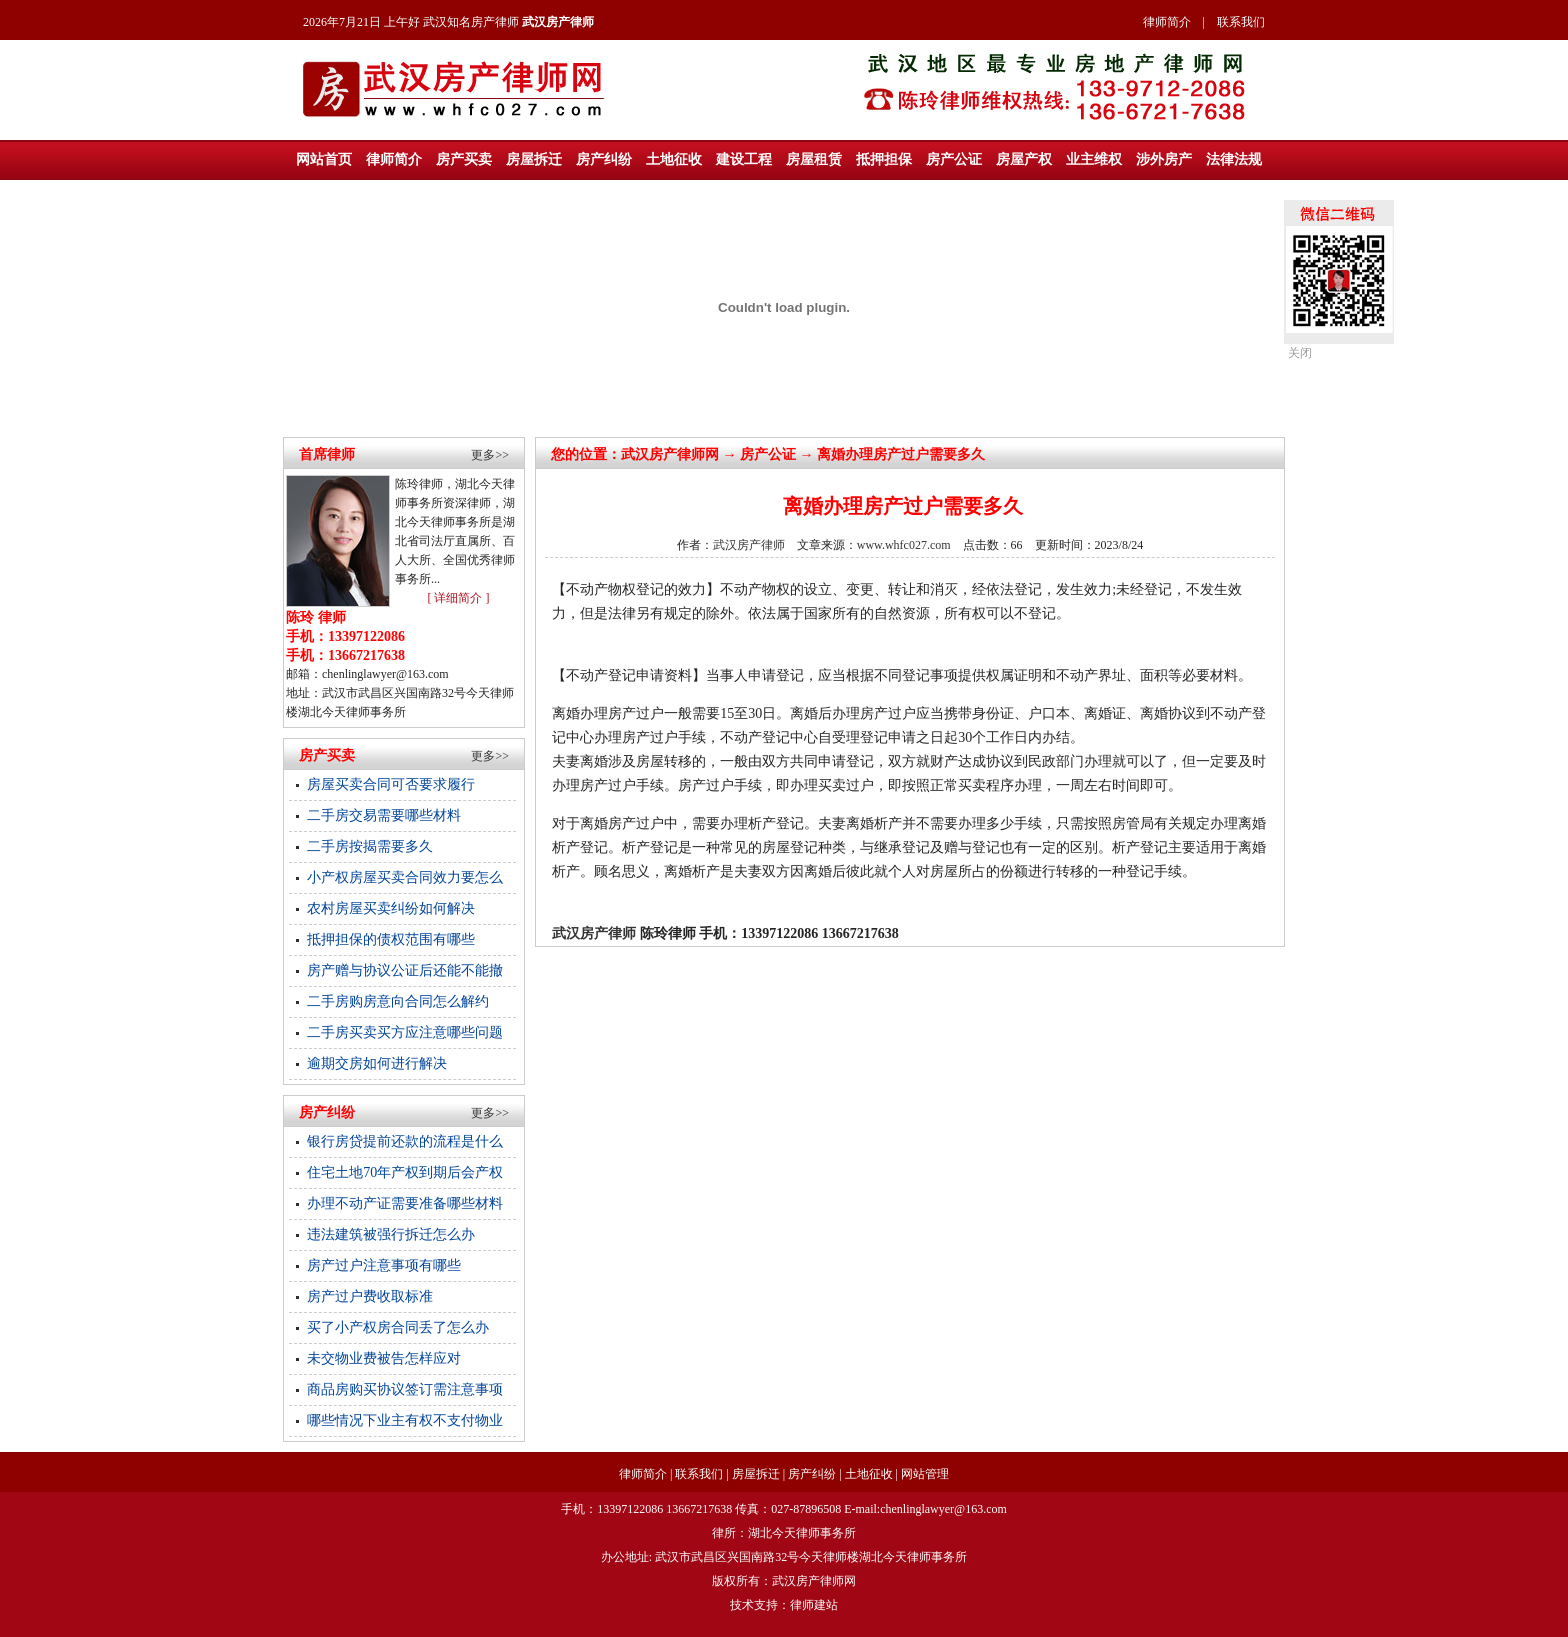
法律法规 (1234, 159)
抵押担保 (884, 159)
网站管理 (925, 1474)
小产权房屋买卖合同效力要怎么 (405, 877)
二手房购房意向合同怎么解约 (398, 1001)
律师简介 (1167, 22)
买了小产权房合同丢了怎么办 (398, 1327)
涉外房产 (1164, 159)
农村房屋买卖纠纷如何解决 (391, 908)
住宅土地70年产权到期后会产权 (405, 1172)
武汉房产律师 (663, 454)
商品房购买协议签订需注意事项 (405, 1389)
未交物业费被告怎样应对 (384, 1358)
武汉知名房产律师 (471, 22)
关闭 (1300, 353)
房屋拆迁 (534, 159)
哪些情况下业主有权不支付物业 (405, 1420)
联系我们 (1241, 22)
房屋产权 (1024, 159)
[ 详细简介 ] (458, 598)
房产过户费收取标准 (370, 1296)
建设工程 (744, 159)
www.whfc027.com (904, 545)
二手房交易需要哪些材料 (384, 815)
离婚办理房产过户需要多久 (901, 454)
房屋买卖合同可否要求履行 (391, 784)
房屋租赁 (814, 159)
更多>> (490, 455)
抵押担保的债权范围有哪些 (391, 939)
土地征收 (674, 159)
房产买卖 (464, 159)
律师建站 (814, 1605)
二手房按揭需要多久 (370, 846)
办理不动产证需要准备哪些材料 (405, 1203)
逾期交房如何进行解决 (377, 1063)
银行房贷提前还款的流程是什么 (405, 1141)
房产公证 (954, 159)
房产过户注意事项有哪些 (384, 1265)
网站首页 (324, 159)
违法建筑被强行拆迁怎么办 (391, 1234)
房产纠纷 (604, 159)
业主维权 (1094, 159)
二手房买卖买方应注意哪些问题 (405, 1032)
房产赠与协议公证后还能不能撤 (405, 970)
